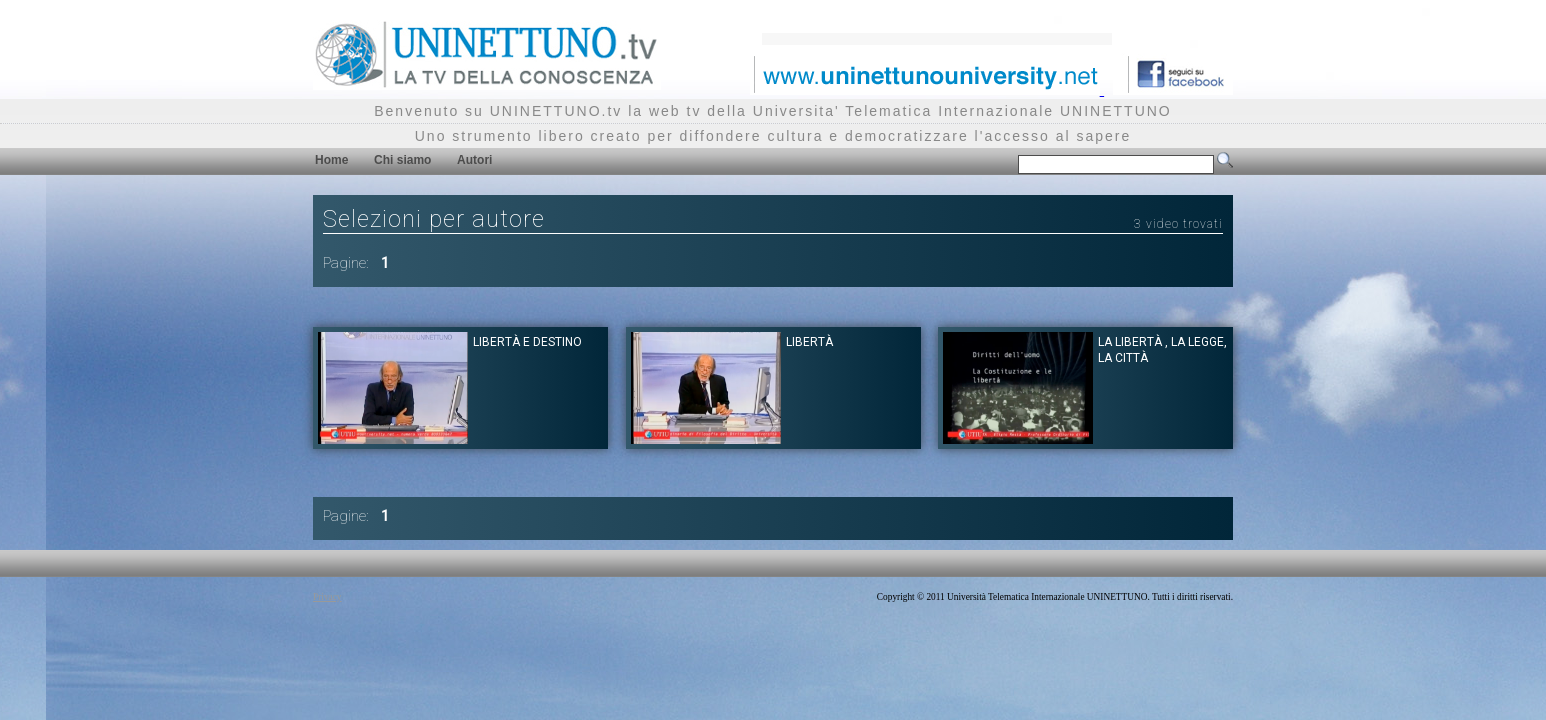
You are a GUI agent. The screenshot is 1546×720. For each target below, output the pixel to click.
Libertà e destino (527, 342)
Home (331, 160)
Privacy (327, 597)
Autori (474, 160)
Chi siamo (402, 160)
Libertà (809, 342)
